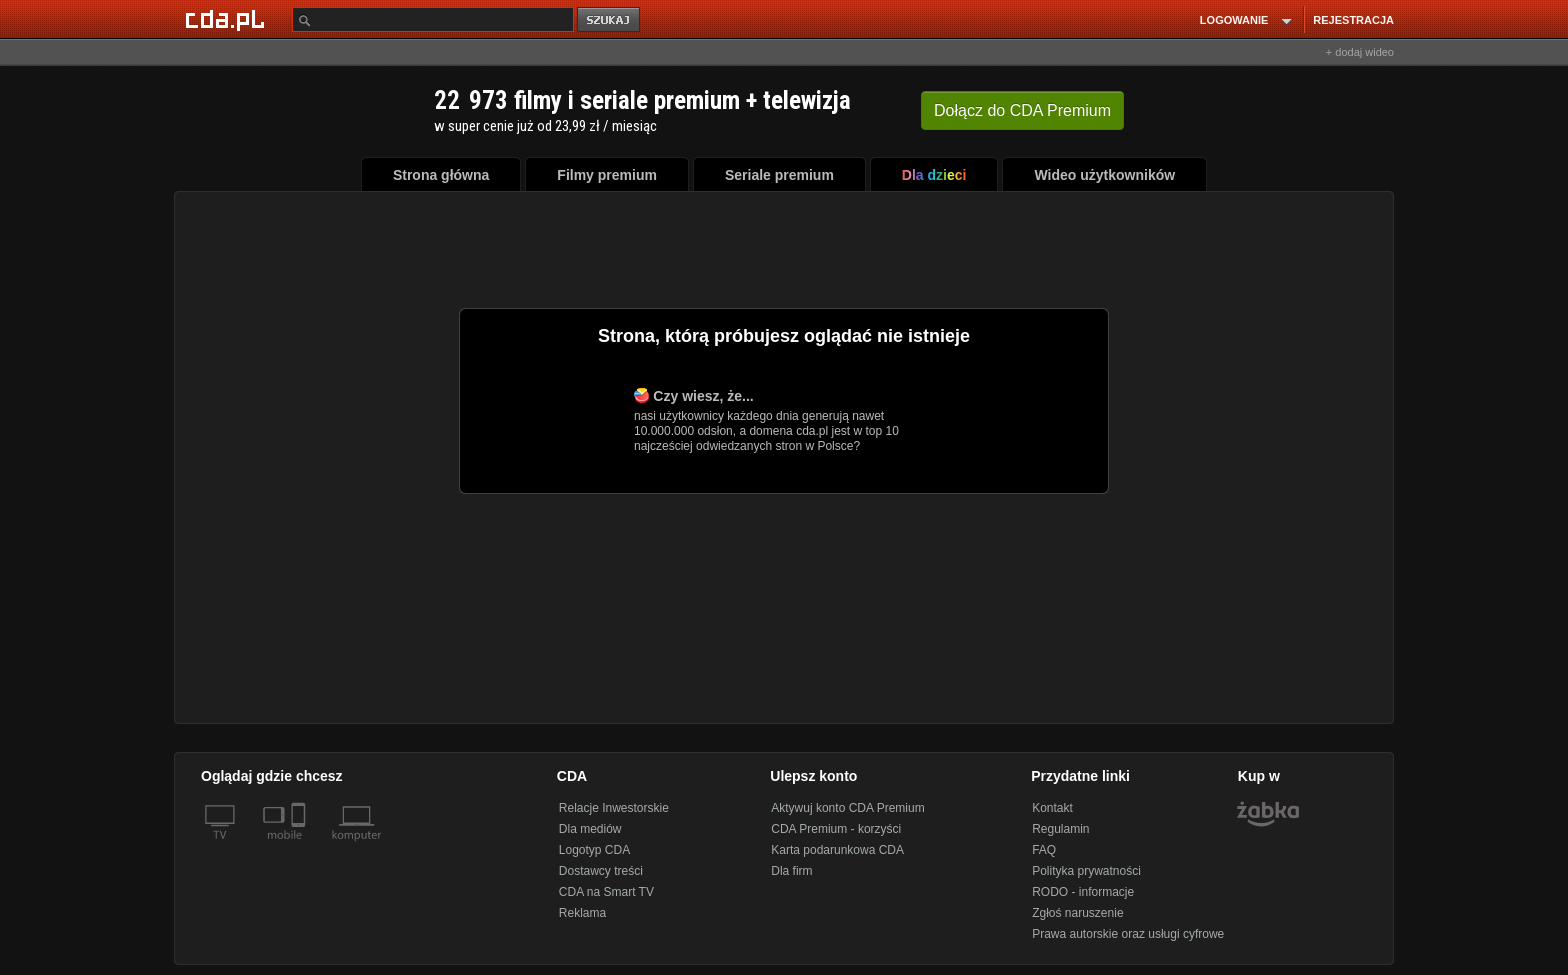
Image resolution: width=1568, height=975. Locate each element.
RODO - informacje (1083, 892)
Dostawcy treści (601, 871)
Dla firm (791, 871)
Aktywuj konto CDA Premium (847, 808)
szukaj (610, 20)
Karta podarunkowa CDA (837, 850)
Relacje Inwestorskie (614, 808)
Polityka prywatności (1086, 871)
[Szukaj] (433, 19)
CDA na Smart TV (606, 892)
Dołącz (1022, 110)
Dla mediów (590, 829)
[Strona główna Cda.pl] (228, 19)
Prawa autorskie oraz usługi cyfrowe (1128, 934)
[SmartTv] (300, 847)
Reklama (582, 913)
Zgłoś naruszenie (1077, 913)
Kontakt (1052, 808)
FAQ (1044, 850)
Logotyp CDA (594, 850)
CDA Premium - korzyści (836, 829)
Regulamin (1060, 829)
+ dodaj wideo (1360, 52)
